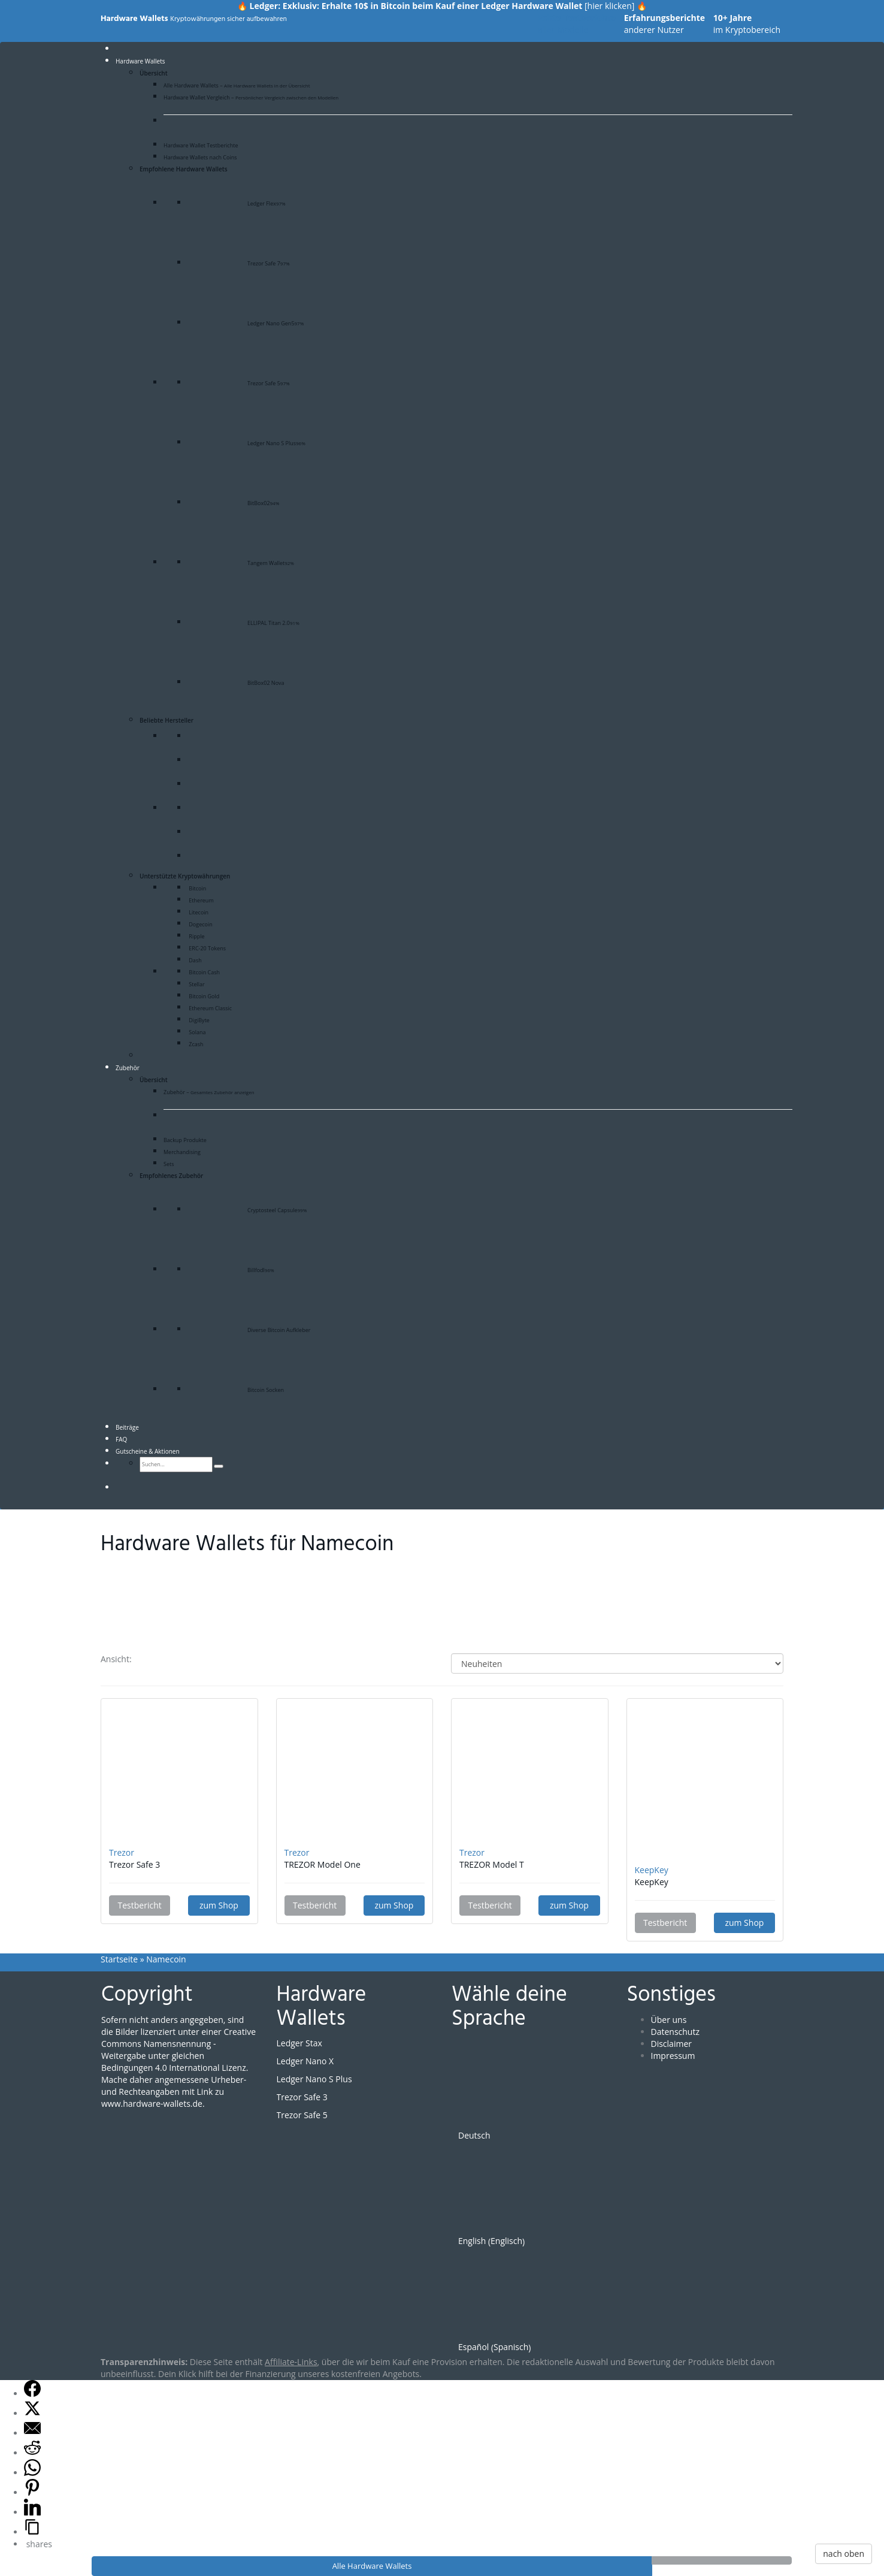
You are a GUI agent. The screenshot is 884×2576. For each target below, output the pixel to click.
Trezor (121, 1852)
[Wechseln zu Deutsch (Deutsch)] (548, 2090)
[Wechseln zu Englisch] (131, 1487)
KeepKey (651, 1870)
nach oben (843, 2553)
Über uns (669, 2019)
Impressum (673, 2055)
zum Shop (218, 1905)
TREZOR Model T (491, 1864)
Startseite (119, 1959)
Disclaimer (671, 2043)
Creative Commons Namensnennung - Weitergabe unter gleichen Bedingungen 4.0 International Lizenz (178, 2049)
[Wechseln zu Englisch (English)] (548, 2196)
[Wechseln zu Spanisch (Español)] (548, 2302)
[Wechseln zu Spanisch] (154, 1487)
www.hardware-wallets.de (151, 2103)
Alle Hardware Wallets (372, 2565)
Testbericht (140, 1905)
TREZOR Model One (322, 1864)
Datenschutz (675, 2031)
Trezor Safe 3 (134, 1864)
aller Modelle (577, 23)
